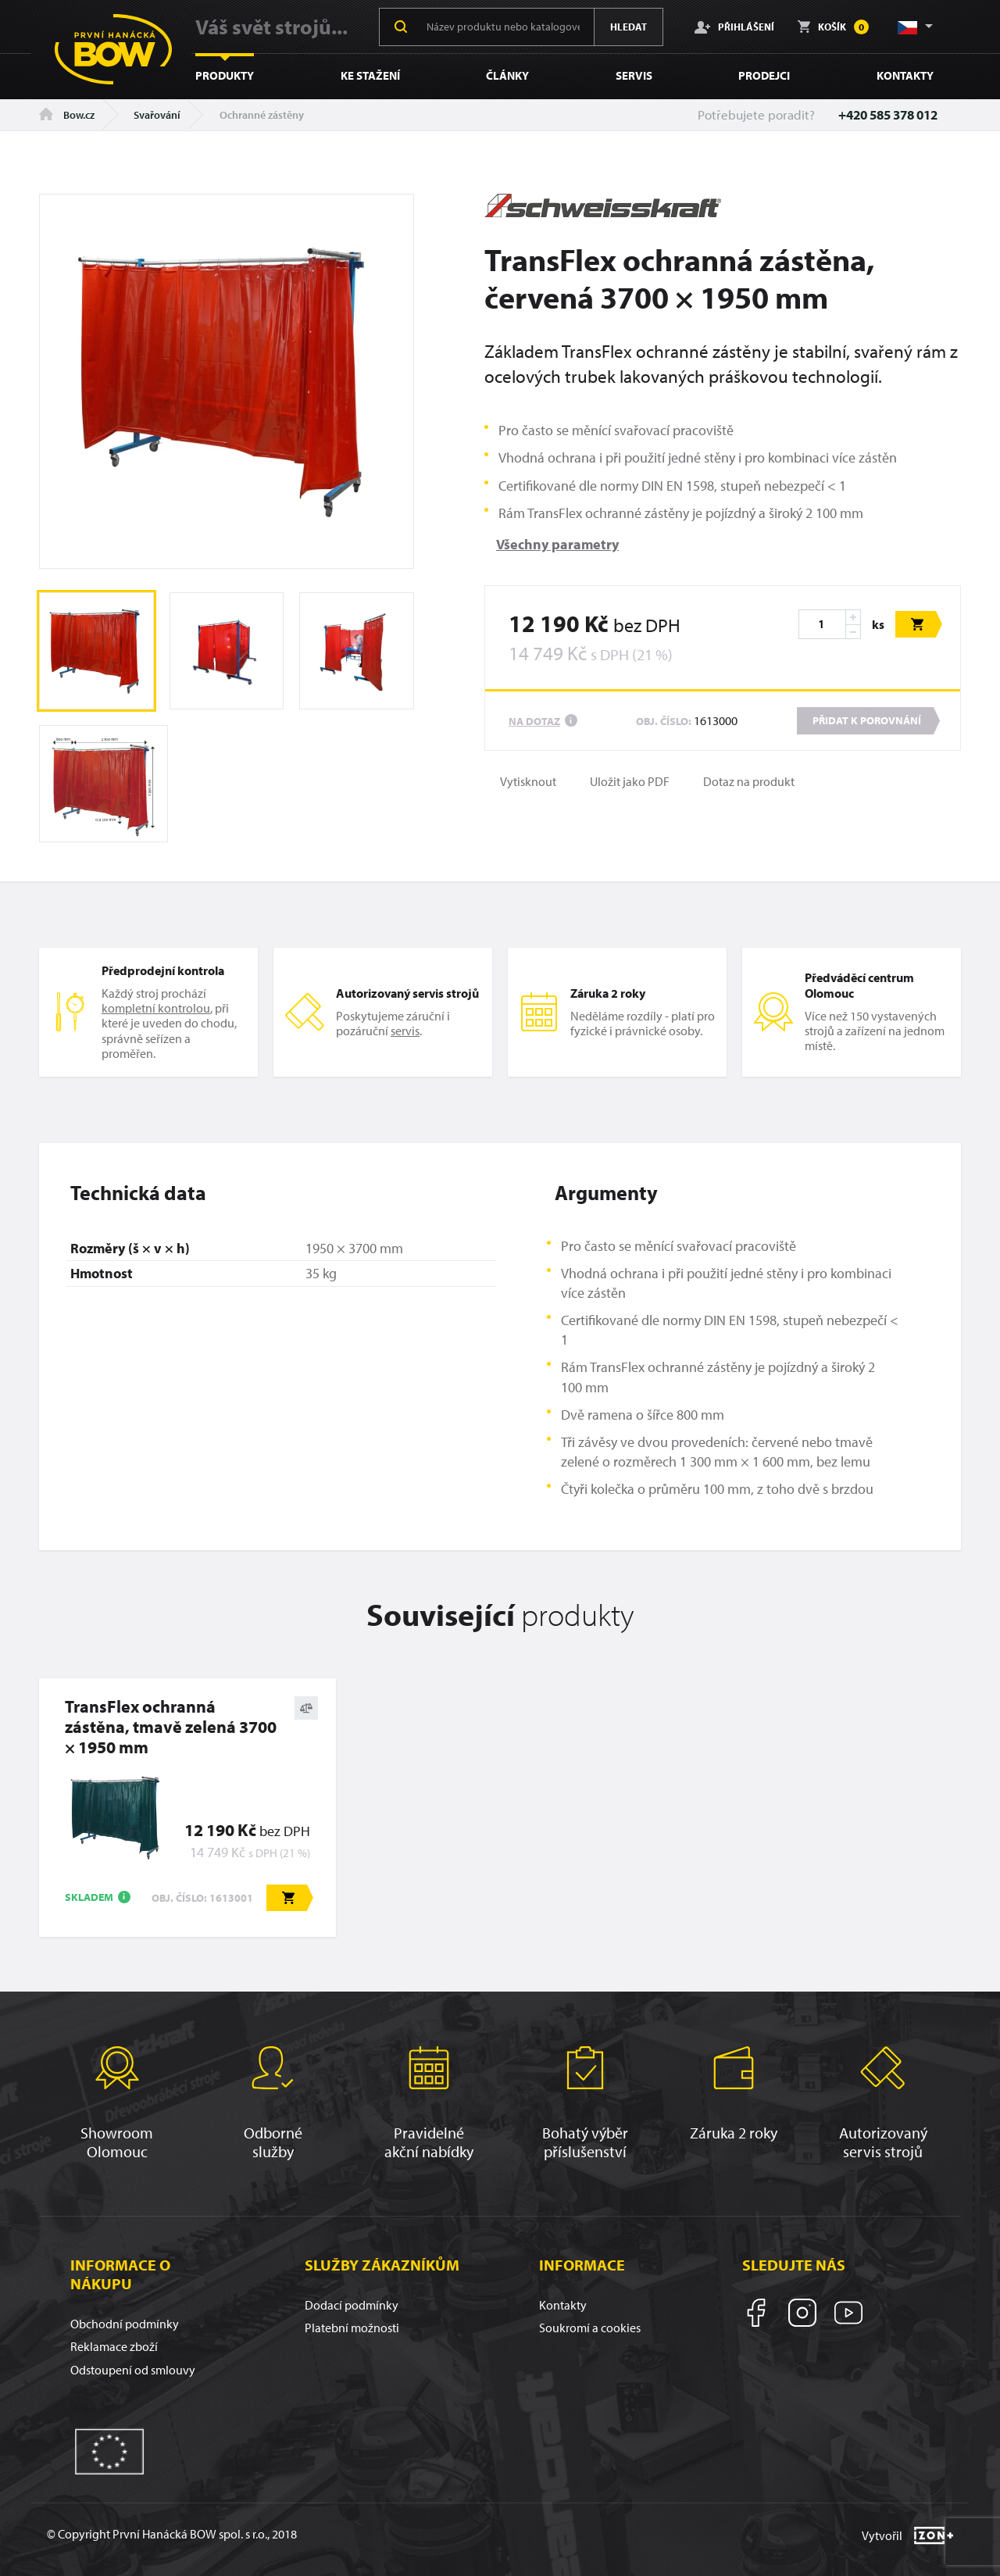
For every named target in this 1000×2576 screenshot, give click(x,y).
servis (405, 1030)
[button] (914, 26)
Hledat (628, 26)
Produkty (224, 75)
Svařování (157, 115)
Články (507, 75)
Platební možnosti (352, 2327)
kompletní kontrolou (156, 1008)
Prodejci (764, 75)
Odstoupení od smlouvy (132, 2370)
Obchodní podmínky (124, 2323)
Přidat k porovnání (866, 720)
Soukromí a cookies (590, 2327)
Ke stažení (370, 75)
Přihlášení (734, 26)
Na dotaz (534, 721)
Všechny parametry (557, 544)
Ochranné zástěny (262, 115)
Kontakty (905, 75)
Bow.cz (67, 115)
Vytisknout (528, 781)
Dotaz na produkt (749, 781)
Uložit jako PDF (630, 781)
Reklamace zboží (114, 2346)
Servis (634, 75)
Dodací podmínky (351, 2305)
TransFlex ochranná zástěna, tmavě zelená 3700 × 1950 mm (171, 1727)
